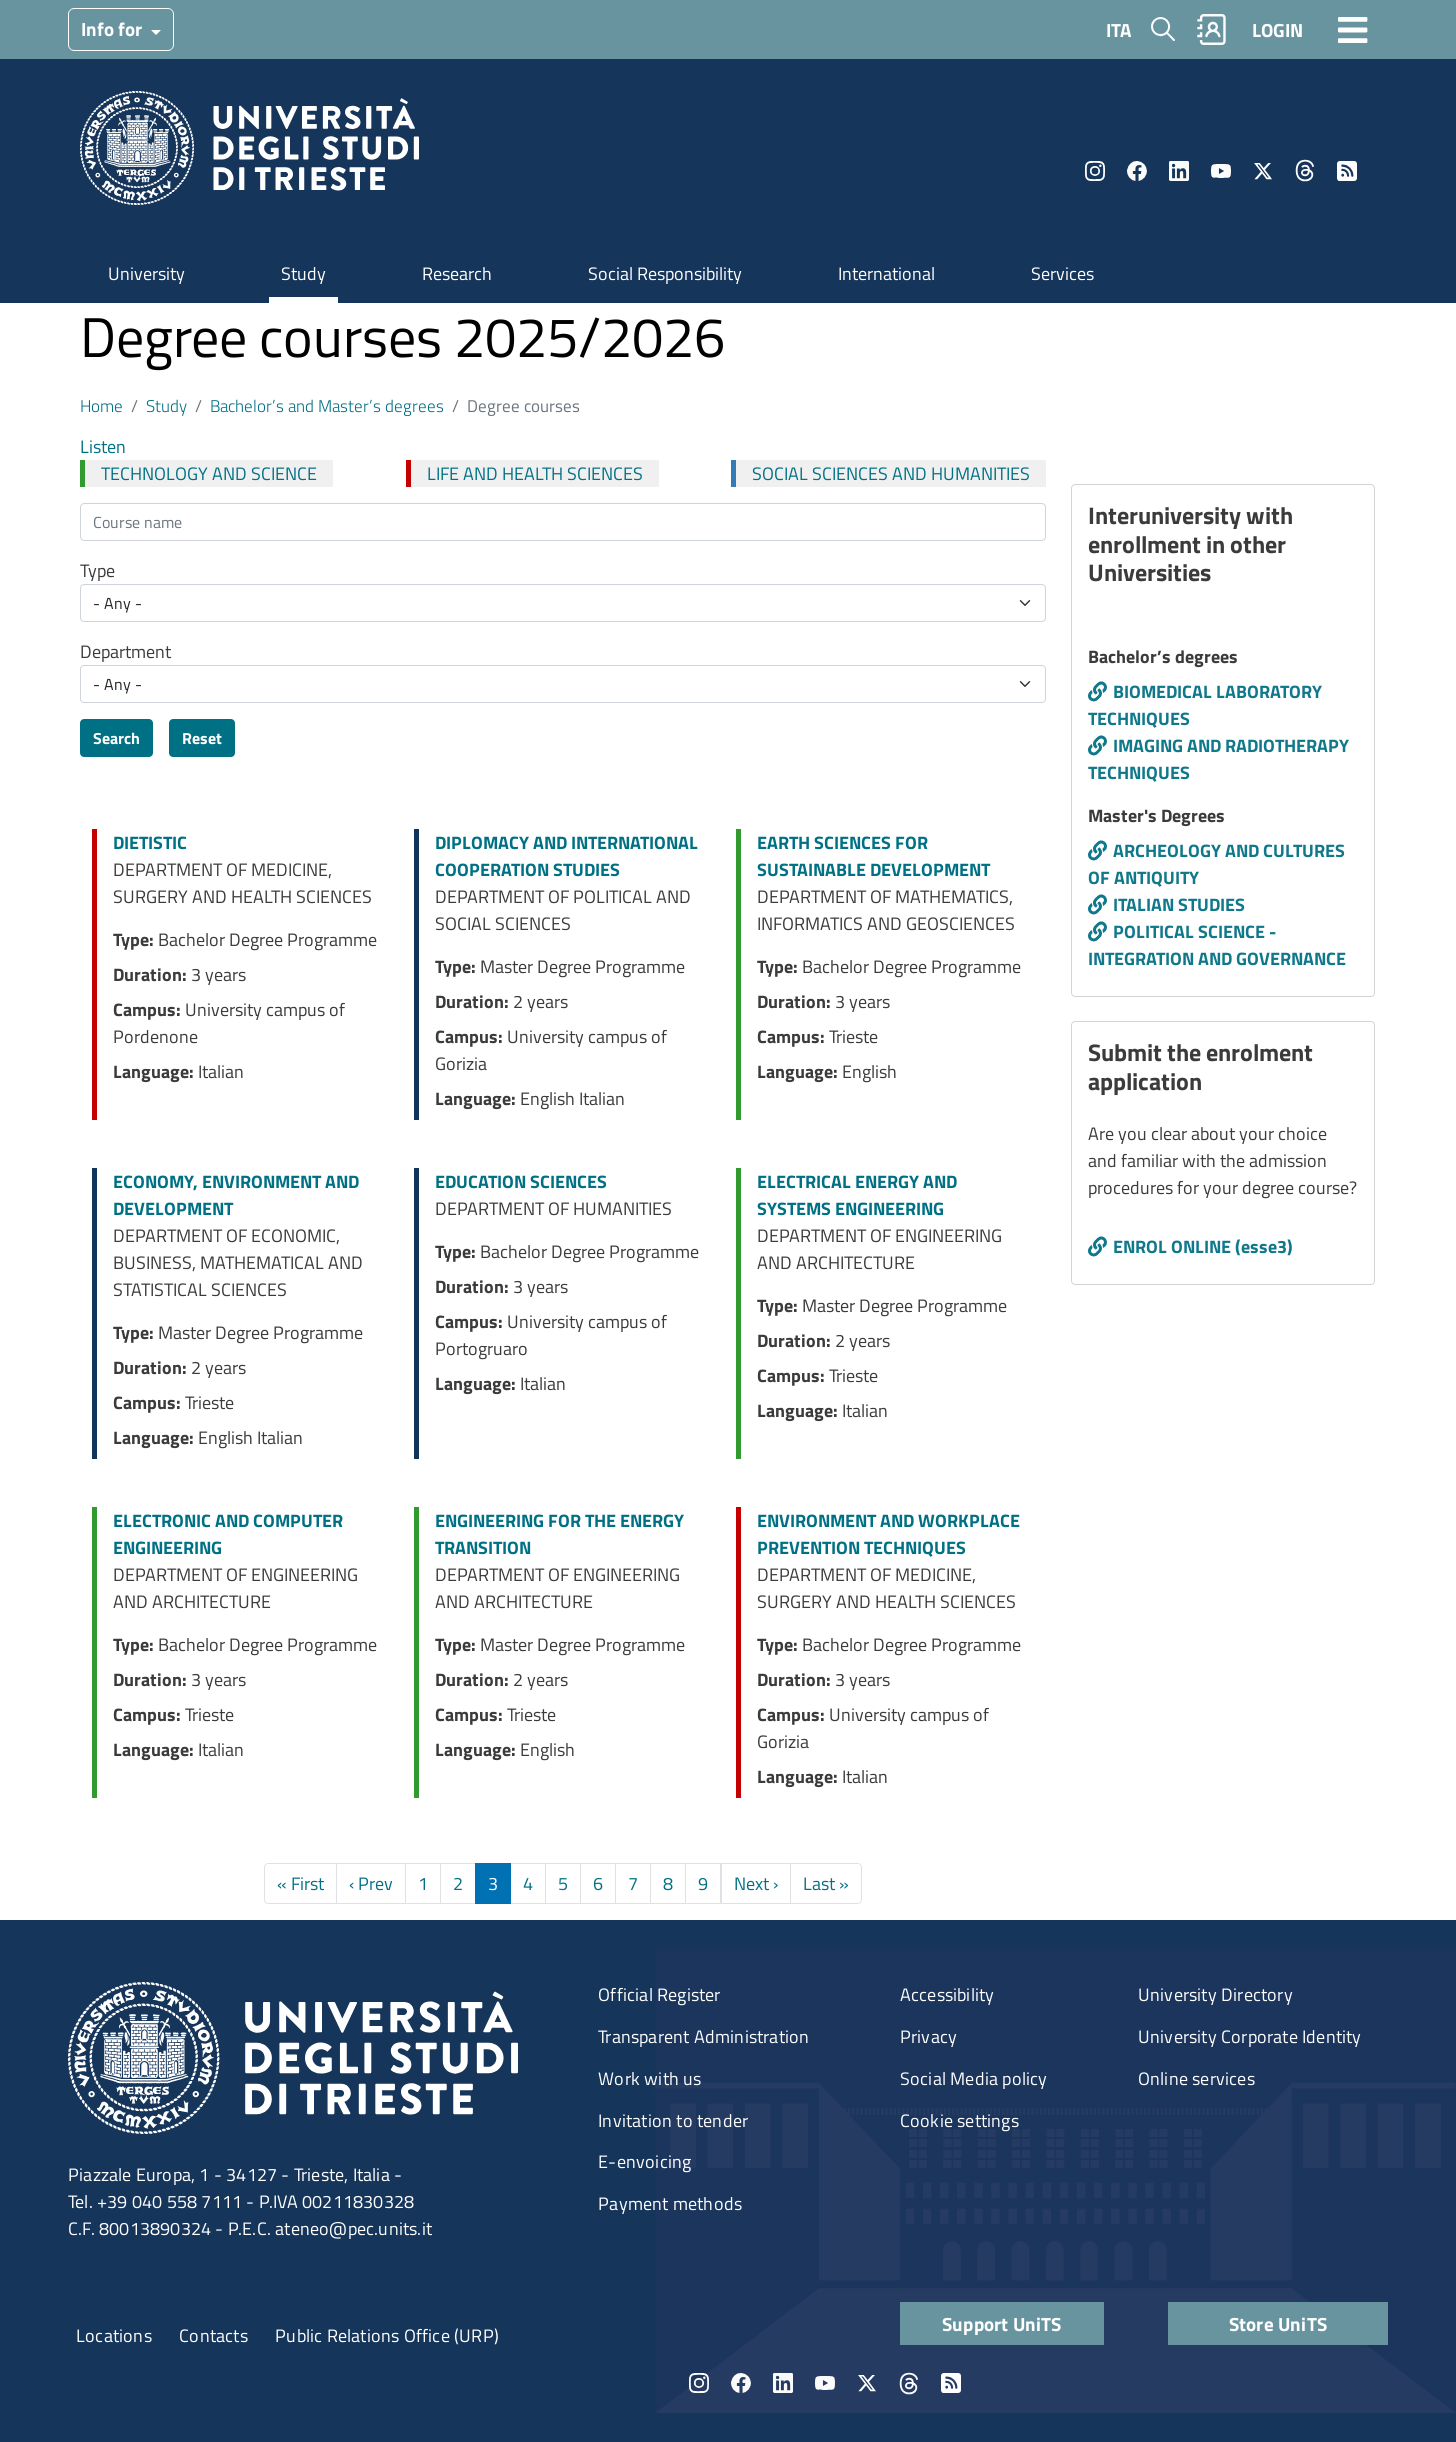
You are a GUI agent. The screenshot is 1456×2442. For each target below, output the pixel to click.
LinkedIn (1179, 171)
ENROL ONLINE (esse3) (1203, 1246)
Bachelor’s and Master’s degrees (327, 405)
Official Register (659, 1994)
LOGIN (1277, 29)
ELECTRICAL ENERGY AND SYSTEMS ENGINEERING (857, 1195)
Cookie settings (959, 2120)
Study (303, 273)
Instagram (1095, 171)
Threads (1305, 171)
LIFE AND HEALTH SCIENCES (535, 473)
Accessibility (947, 1994)
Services (1062, 273)
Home (101, 405)
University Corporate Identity (1250, 2036)
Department (125, 651)
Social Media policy (974, 2078)
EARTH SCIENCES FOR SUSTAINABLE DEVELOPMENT (873, 856)
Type (97, 570)
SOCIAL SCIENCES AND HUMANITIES (891, 473)
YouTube (1221, 171)
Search (116, 738)
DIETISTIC (150, 842)
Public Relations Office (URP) (387, 2335)
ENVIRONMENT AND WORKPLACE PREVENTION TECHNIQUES (888, 1534)
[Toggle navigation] (1353, 29)
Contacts (213, 2335)
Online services (1196, 2078)
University (146, 273)
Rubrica (1212, 29)
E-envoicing (644, 2161)
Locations (114, 2335)
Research (457, 273)
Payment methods (670, 2203)
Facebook (1137, 171)
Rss (1347, 171)
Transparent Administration (703, 2036)
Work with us (649, 2078)
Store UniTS (1278, 2323)
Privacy (928, 2036)
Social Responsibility (665, 273)
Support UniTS (1002, 2323)
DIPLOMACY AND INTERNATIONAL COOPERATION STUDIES (566, 856)
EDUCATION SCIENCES (521, 1181)
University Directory (1215, 1994)
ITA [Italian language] (1118, 29)
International (886, 273)
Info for (113, 28)
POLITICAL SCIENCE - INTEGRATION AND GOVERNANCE (1217, 945)
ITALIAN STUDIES (1179, 904)
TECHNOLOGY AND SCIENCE (209, 473)
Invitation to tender (673, 2120)
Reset (202, 738)
